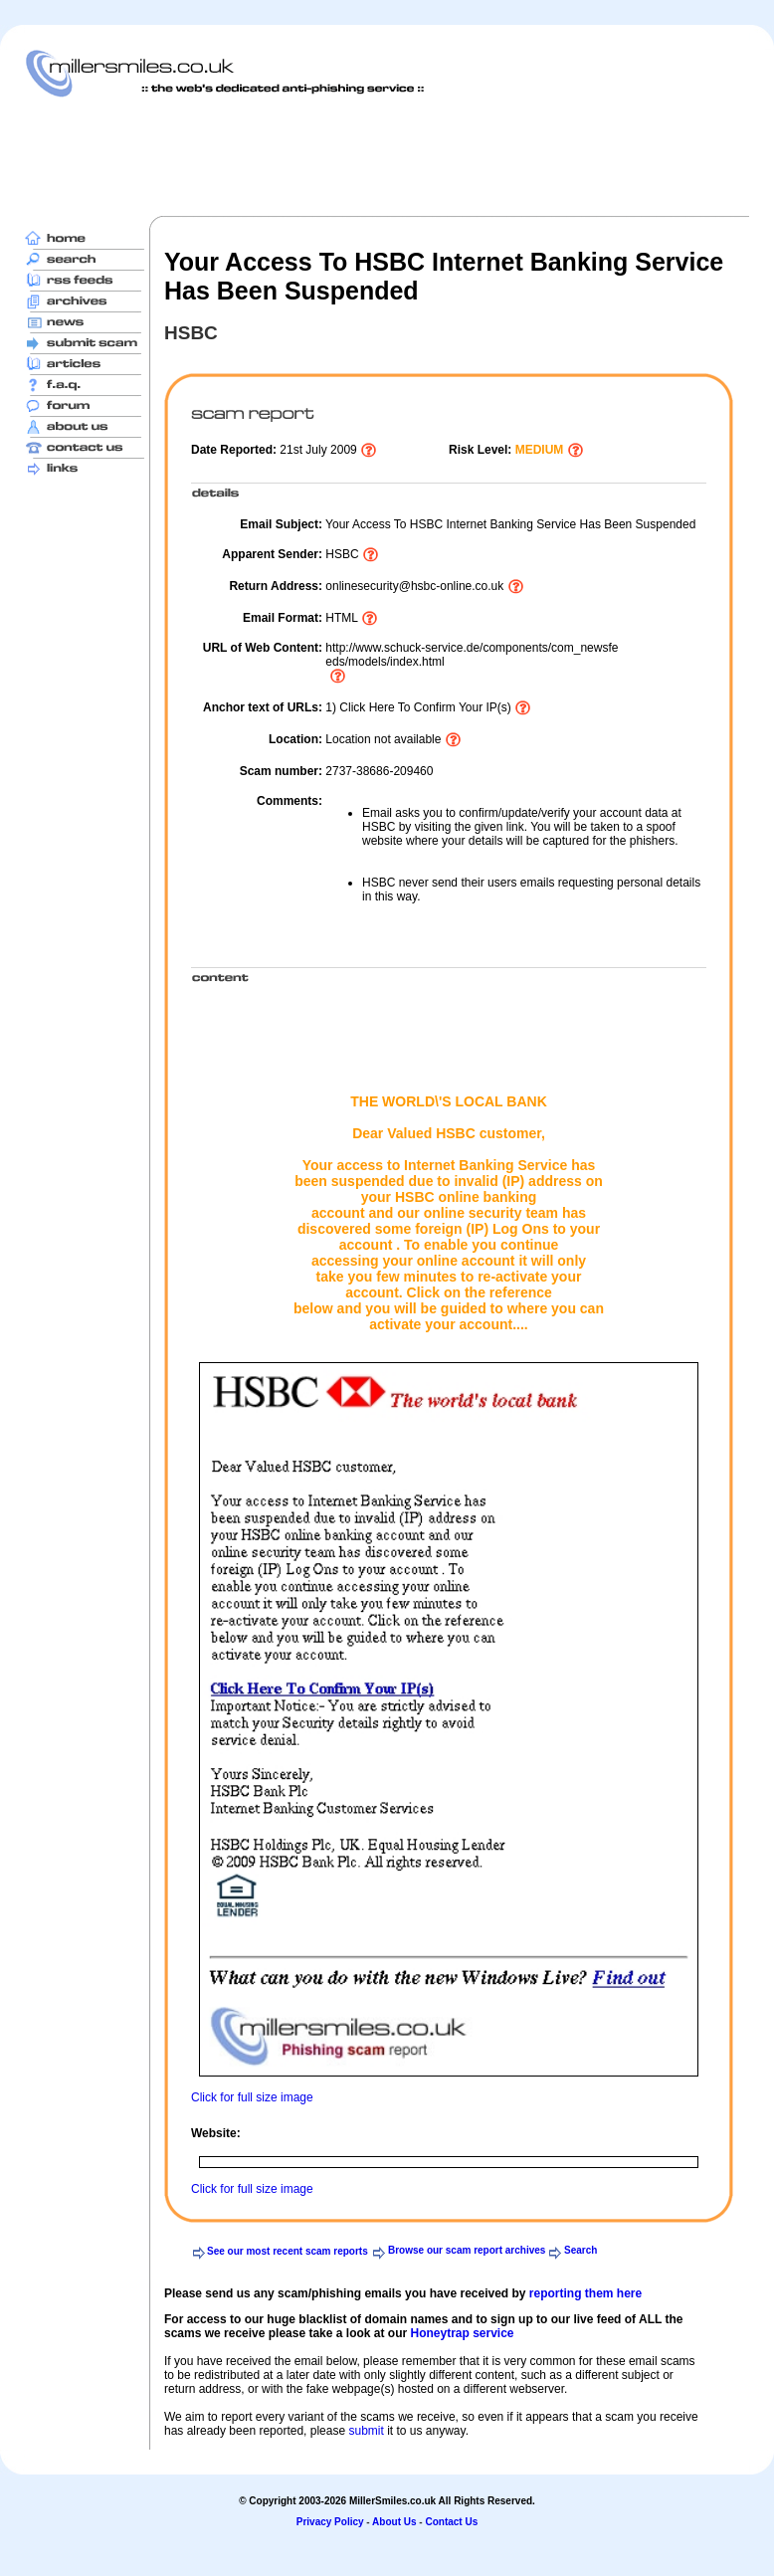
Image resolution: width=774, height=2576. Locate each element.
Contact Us (451, 2521)
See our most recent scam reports (287, 2251)
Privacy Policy (330, 2521)
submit (365, 2431)
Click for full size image (252, 2097)
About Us (394, 2521)
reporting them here (585, 2293)
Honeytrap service (461, 2333)
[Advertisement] (387, 156)
